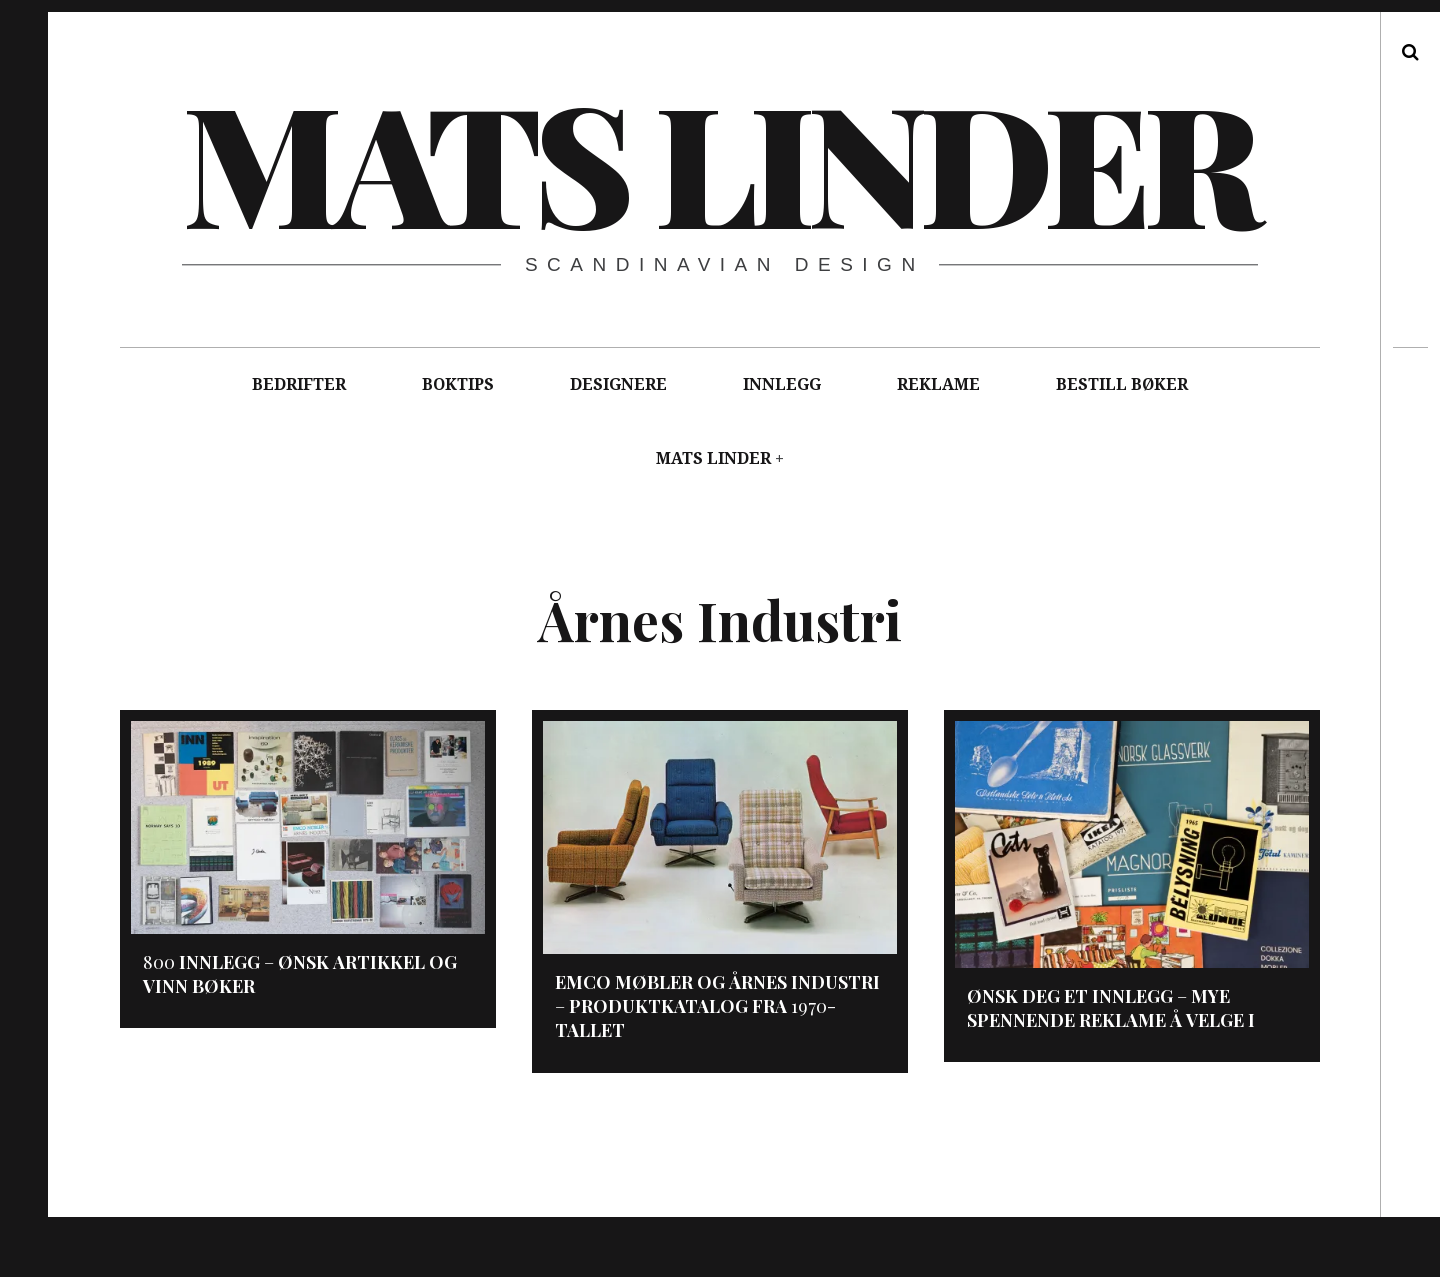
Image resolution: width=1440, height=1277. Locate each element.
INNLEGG (782, 384)
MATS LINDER (713, 458)
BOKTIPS (458, 384)
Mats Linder (718, 160)
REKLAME (938, 384)
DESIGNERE (618, 384)
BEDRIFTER (299, 384)
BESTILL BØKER (1122, 384)
